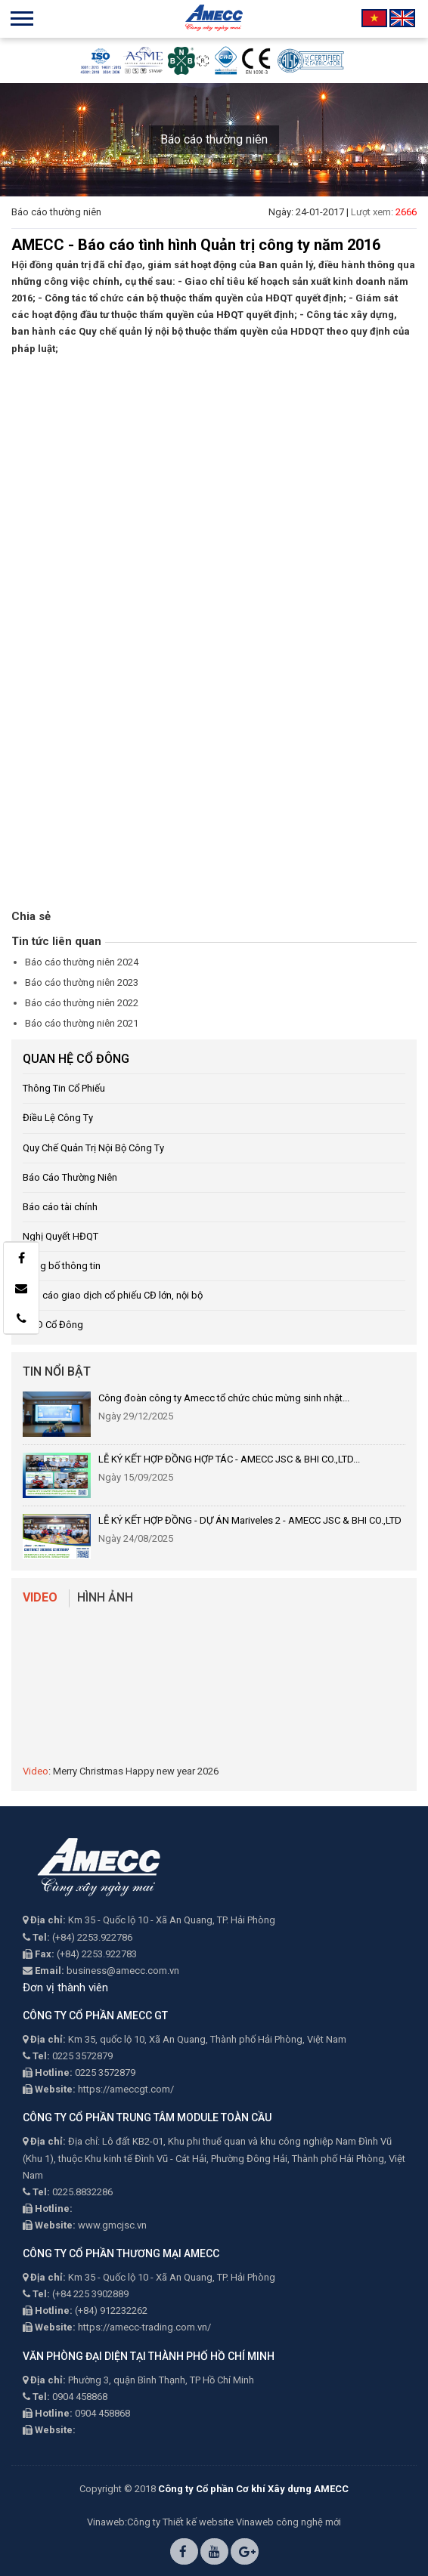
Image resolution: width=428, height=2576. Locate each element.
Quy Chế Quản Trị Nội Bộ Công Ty (93, 1148)
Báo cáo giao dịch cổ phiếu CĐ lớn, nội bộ (113, 1295)
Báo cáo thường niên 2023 (81, 982)
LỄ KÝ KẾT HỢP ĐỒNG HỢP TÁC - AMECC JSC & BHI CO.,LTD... (229, 1459)
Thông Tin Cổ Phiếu (64, 1088)
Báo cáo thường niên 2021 (81, 1023)
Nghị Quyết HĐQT (60, 1236)
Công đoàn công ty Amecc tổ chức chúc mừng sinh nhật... (223, 1398)
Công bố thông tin (62, 1265)
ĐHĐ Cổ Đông (53, 1324)
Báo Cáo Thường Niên (70, 1177)
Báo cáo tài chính (60, 1206)
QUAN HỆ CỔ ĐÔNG (76, 1059)
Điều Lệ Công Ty (58, 1117)
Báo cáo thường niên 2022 (81, 1002)
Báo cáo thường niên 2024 (81, 962)
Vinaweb (106, 2522)
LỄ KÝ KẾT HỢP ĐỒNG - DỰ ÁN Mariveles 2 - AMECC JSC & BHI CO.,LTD (250, 1520)
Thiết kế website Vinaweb (218, 2522)
